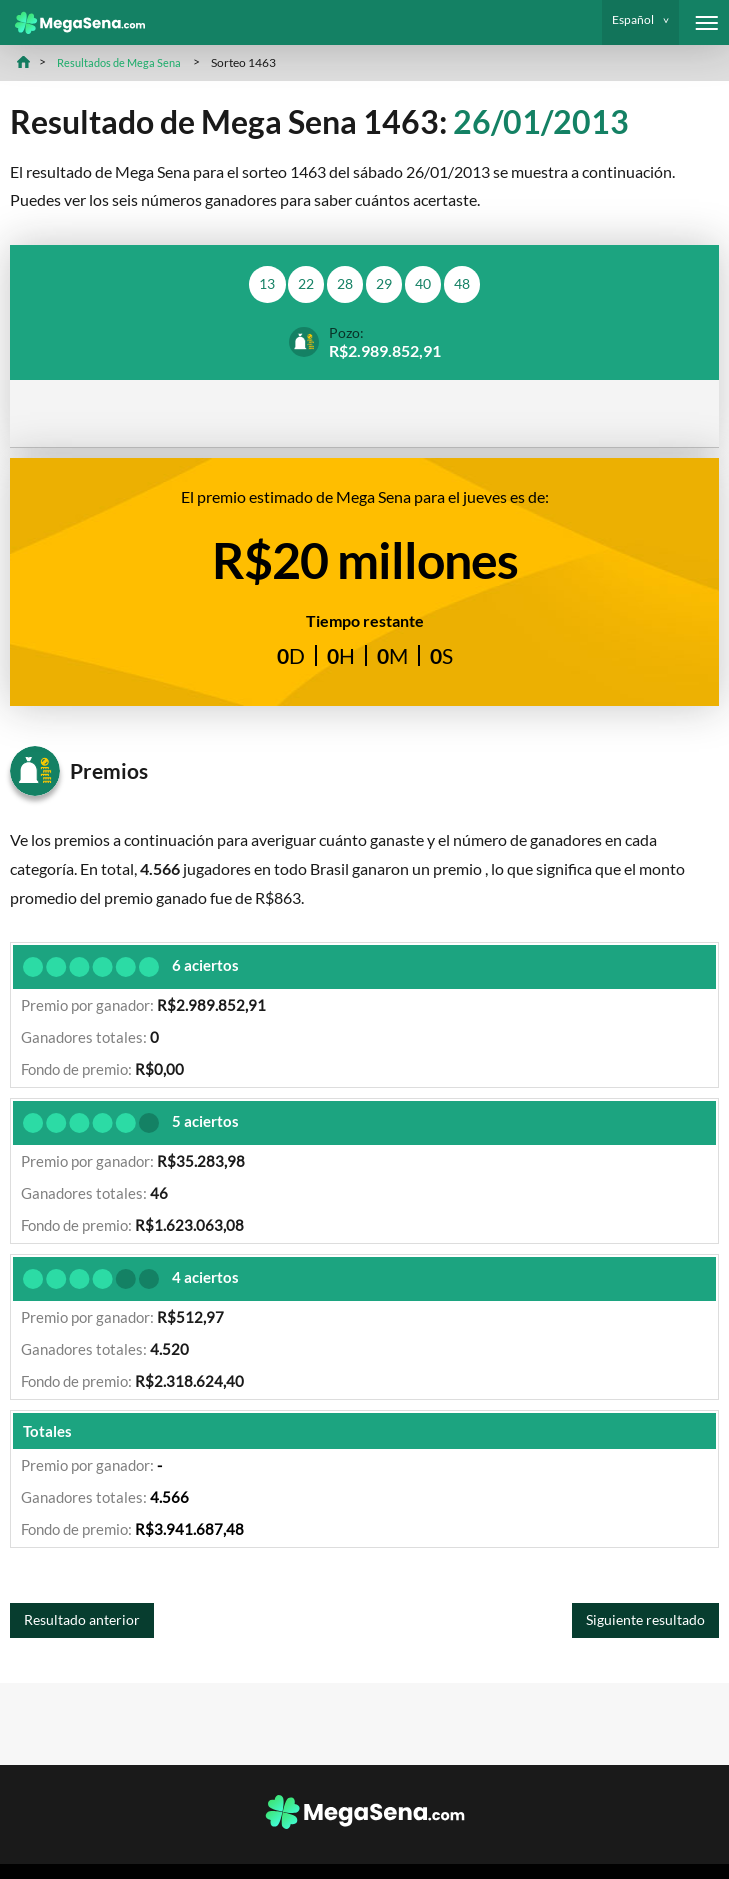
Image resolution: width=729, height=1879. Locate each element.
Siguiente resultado (638, 1625)
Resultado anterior (88, 1625)
